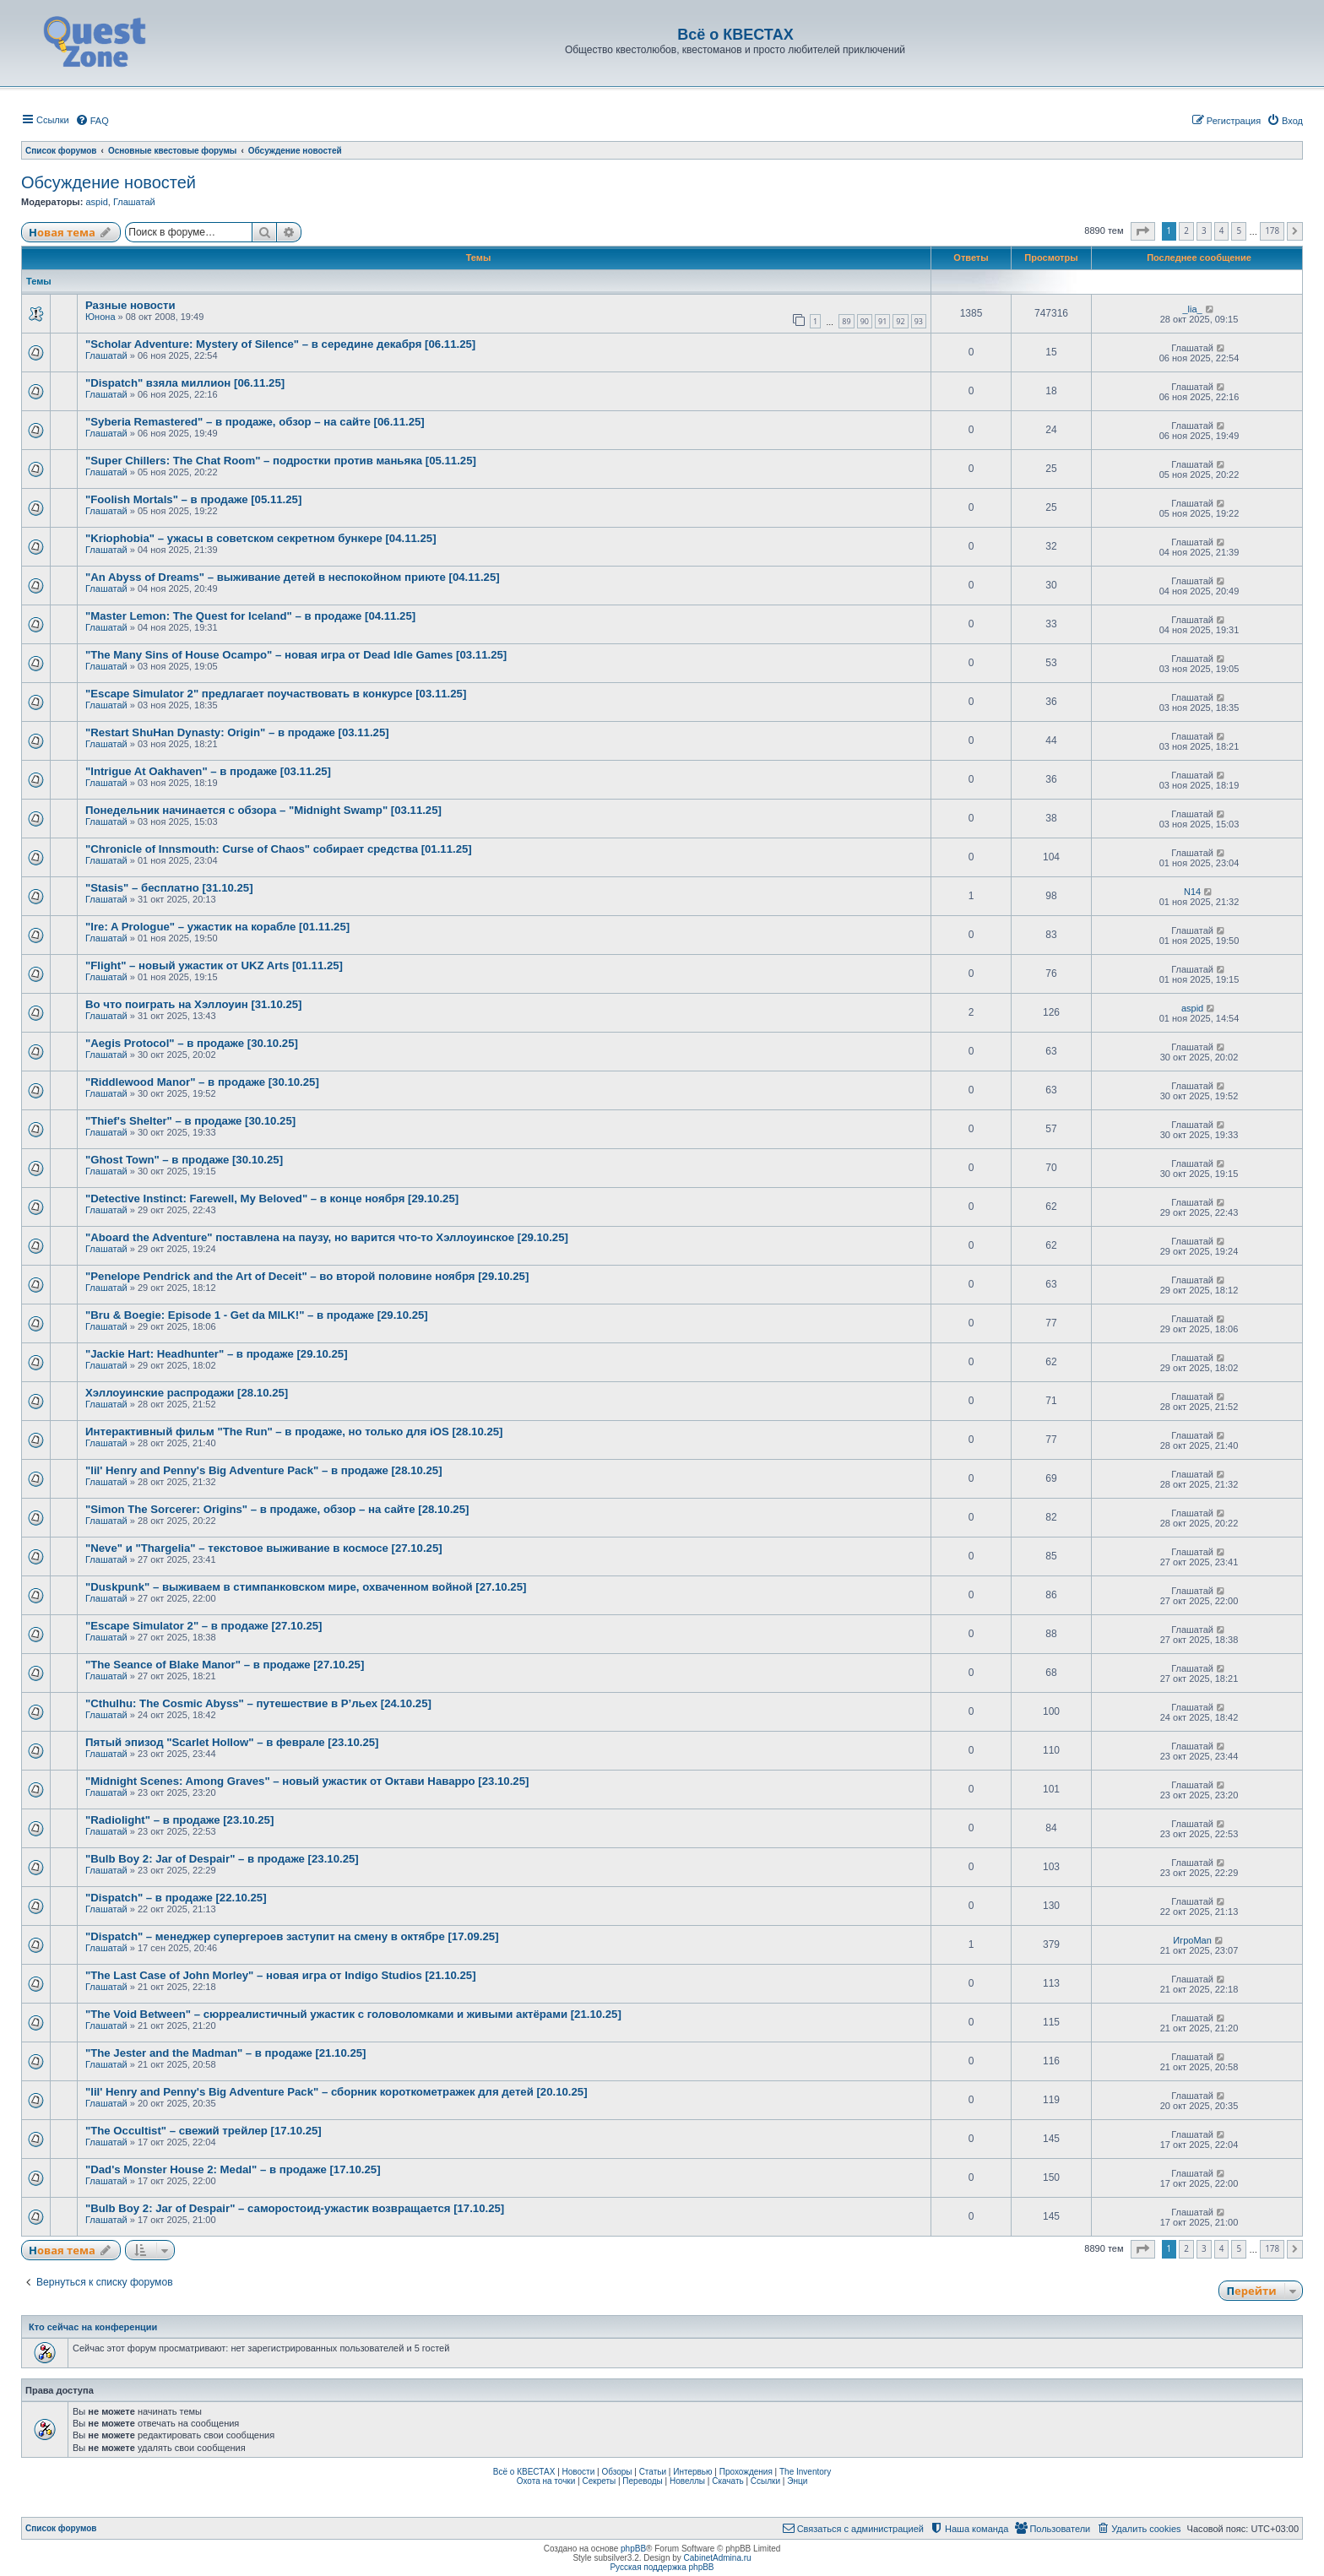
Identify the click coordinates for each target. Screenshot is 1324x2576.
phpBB (633, 2548)
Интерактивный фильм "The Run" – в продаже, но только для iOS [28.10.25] (294, 1431)
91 (882, 321)
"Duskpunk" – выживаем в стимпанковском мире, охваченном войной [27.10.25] (305, 1587)
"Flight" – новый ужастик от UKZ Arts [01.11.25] (214, 965)
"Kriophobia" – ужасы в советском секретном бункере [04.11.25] (261, 538)
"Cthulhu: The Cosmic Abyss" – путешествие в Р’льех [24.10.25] (258, 1703)
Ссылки (765, 2481)
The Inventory (805, 2471)
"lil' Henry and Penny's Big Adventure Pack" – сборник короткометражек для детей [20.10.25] (336, 2091)
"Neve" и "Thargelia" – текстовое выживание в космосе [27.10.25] (263, 1548)
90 (864, 321)
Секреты (599, 2481)
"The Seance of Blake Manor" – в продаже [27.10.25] (224, 1664)
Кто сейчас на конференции (93, 2327)
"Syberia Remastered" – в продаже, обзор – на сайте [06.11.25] (255, 421)
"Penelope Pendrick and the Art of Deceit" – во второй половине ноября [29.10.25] (307, 1276)
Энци (797, 2481)
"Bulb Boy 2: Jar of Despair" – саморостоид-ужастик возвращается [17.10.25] (294, 2208)
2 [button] (1186, 230)
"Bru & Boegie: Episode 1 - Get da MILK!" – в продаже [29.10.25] (256, 1315)
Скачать (728, 2481)
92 (900, 321)
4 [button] (1221, 230)
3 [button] (1204, 230)
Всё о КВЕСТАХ (524, 2471)
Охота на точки (546, 2481)
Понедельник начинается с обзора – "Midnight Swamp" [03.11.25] (263, 810)
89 (846, 321)
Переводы (642, 2481)
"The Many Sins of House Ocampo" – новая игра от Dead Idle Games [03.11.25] (296, 654)
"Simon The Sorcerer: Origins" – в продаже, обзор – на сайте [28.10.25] (277, 1509)
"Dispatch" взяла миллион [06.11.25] (185, 383)
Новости (578, 2471)
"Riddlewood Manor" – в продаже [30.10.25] (202, 1082)
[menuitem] (92, 121)
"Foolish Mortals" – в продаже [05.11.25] (193, 499)
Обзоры (616, 2471)
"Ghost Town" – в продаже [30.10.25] (184, 1159)
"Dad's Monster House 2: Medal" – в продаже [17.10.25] (233, 2169)
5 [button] (1238, 230)
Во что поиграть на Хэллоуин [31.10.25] (193, 1004)
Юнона (100, 317)
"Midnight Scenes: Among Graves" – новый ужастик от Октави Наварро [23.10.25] (307, 1781)
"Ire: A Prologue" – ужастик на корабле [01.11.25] (217, 926)
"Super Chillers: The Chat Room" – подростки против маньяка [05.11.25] (280, 460)
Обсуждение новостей (108, 182)
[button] (1143, 231)
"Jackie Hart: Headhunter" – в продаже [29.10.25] (216, 1354)
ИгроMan (1192, 1940)
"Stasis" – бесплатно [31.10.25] (169, 887)
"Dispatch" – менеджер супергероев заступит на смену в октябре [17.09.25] (292, 1936)
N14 (1192, 892)
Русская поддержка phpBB (662, 2567)
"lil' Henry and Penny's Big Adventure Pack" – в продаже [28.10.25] (263, 1470)
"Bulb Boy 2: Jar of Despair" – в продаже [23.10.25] (222, 1858)
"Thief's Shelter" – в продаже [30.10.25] (190, 1120)
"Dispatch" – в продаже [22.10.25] (176, 1897)
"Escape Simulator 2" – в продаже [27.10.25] (204, 1625)
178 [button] (1272, 230)
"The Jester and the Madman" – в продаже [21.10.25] (225, 2053)
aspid (96, 202)
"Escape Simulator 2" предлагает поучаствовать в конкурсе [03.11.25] (275, 693)
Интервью (692, 2471)
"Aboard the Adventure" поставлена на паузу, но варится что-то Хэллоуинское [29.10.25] (326, 1237)
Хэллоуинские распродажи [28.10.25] (186, 1392)
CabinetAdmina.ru (718, 2557)
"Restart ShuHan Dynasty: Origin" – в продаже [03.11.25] (237, 732)
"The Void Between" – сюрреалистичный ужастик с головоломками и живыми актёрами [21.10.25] (353, 2014)
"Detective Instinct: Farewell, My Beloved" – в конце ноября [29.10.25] (272, 1198)
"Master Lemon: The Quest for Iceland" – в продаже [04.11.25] (250, 616)
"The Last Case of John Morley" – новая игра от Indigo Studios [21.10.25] (280, 1975)
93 (918, 321)
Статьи (652, 2471)
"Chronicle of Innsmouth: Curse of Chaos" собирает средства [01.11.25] (278, 849)
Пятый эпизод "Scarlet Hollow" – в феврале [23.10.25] (232, 1742)
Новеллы (687, 2481)
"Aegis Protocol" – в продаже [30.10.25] (191, 1043)
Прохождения (746, 2471)
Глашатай (134, 202)
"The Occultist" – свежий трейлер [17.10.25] (203, 2130)
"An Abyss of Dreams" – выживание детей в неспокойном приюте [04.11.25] (292, 577)
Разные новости (130, 305)
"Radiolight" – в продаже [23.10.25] (179, 1820)
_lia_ (1192, 309)
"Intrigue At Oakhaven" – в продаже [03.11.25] (208, 771)
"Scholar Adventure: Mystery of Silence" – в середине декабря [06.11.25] (280, 344)
